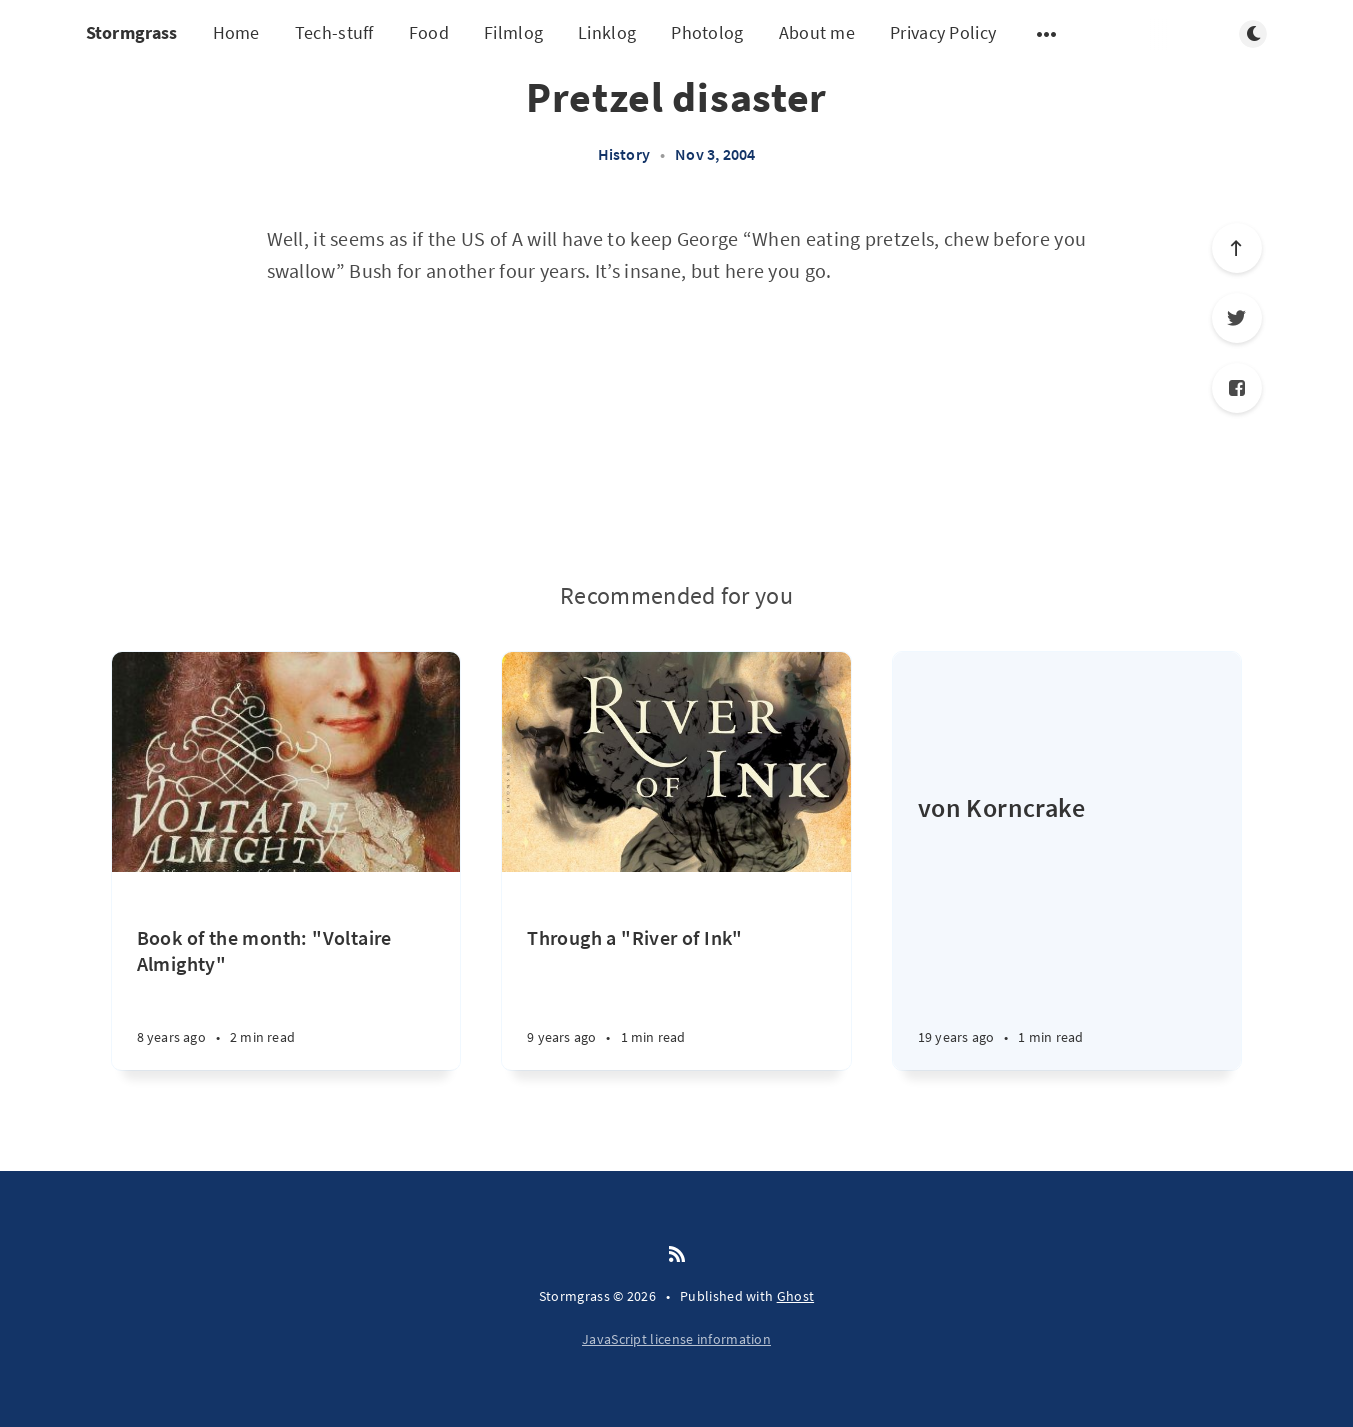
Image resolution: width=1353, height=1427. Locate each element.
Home (236, 32)
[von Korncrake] (1067, 930)
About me (817, 32)
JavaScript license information (676, 1339)
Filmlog (513, 32)
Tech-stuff (334, 32)
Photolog (707, 32)
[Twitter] (1237, 318)
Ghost (796, 1296)
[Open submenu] (1047, 34)
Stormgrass (132, 32)
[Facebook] (1237, 388)
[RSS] (677, 1255)
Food (429, 32)
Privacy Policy (943, 32)
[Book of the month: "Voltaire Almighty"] (286, 997)
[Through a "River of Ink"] (676, 997)
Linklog (607, 32)
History (624, 154)
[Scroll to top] (1237, 248)
